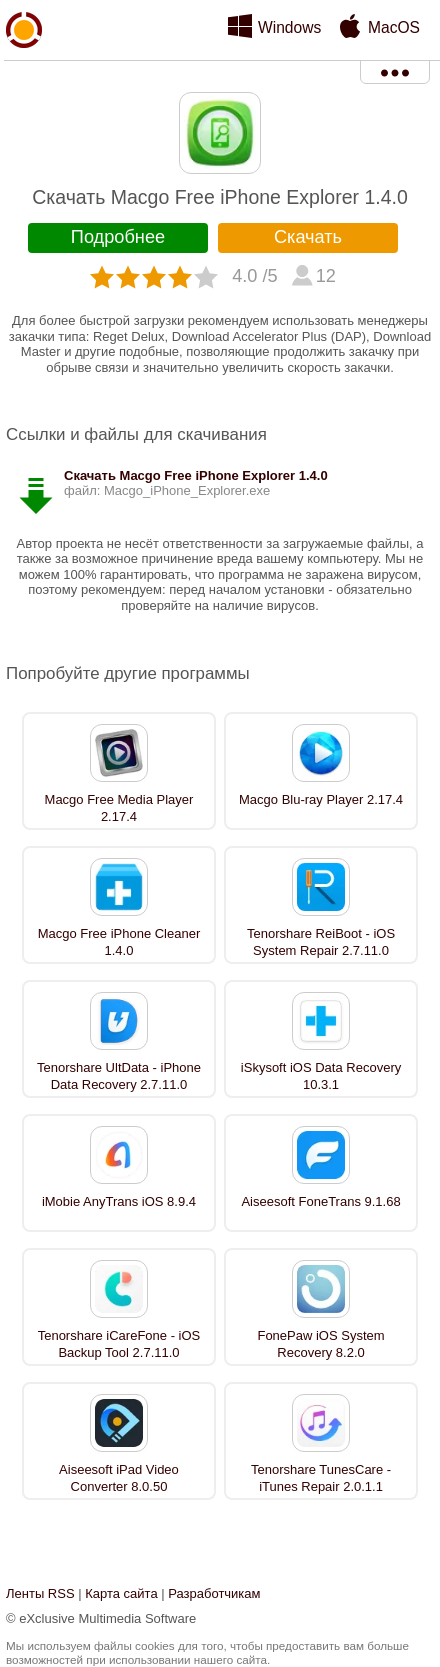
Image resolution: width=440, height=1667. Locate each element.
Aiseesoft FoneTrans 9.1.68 (320, 1201)
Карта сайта (121, 1593)
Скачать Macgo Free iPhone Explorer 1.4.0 (196, 475)
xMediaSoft (24, 76)
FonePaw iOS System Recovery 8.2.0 (320, 1344)
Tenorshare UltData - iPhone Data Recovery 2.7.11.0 (119, 1076)
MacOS (394, 27)
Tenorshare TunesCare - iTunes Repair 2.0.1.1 (321, 1478)
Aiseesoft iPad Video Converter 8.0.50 (119, 1478)
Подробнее (118, 237)
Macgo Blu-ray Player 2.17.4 (321, 799)
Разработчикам (214, 1593)
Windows (289, 27)
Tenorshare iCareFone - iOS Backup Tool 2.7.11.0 (119, 1344)
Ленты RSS (40, 1593)
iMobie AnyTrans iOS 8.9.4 (119, 1201)
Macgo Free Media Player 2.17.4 (119, 808)
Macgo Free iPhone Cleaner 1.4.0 (119, 942)
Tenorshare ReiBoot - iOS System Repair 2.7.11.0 (321, 942)
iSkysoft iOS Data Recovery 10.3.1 (321, 1076)
